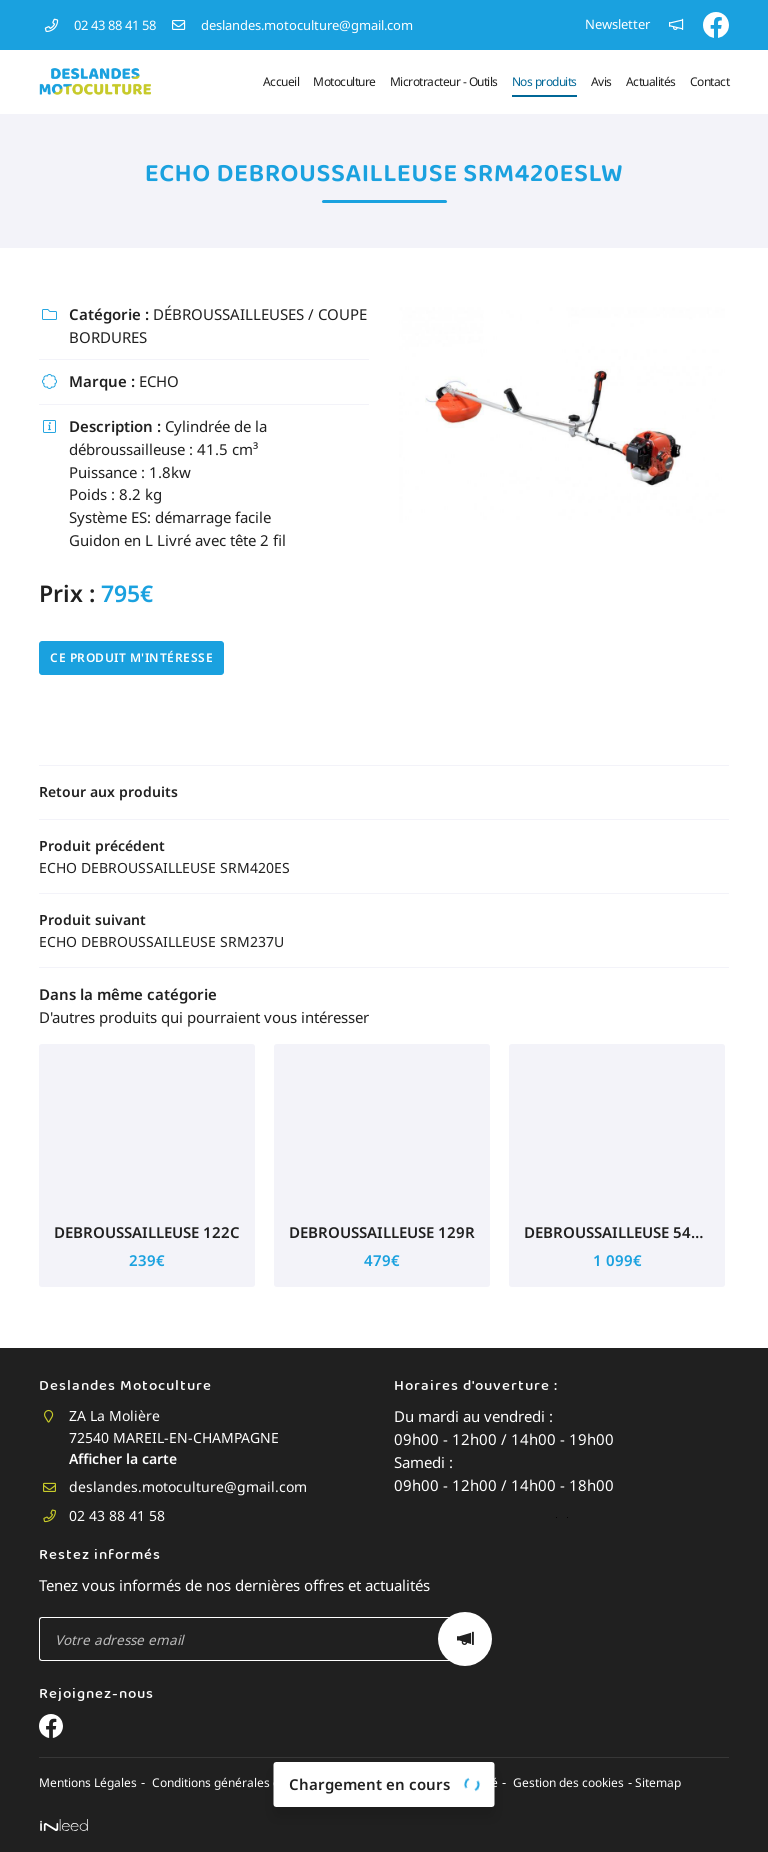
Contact (710, 81)
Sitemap (648, 1784)
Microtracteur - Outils (444, 81)
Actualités (651, 81)
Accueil (281, 81)
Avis (601, 81)
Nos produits (544, 81)
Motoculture (344, 81)
